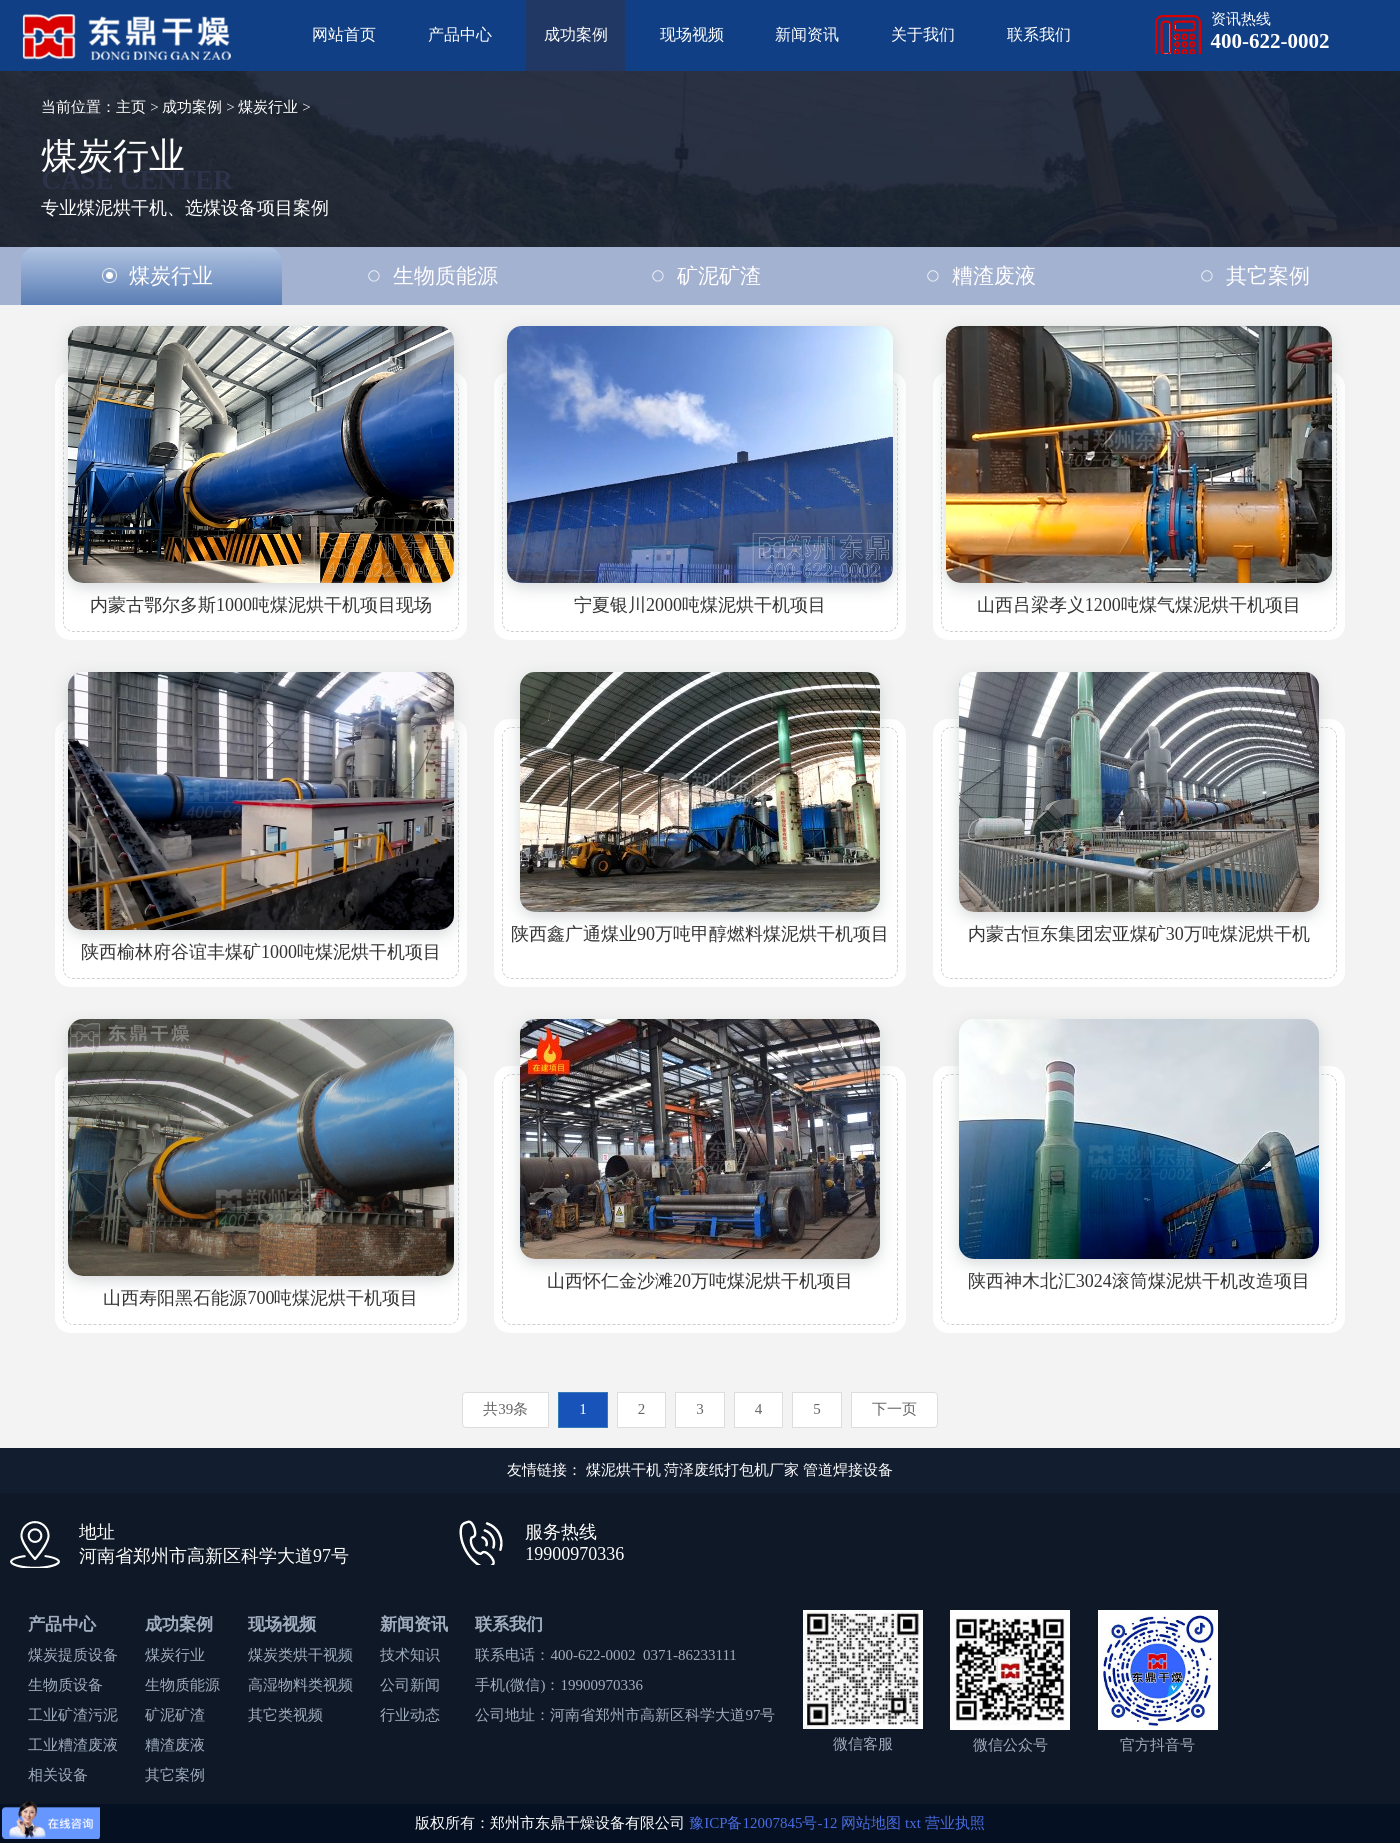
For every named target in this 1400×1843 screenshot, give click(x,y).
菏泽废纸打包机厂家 (731, 1470)
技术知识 (410, 1655)
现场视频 (692, 34)
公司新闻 (410, 1685)
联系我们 (1039, 34)
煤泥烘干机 (623, 1470)
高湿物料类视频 (300, 1685)
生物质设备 (65, 1685)
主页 (131, 107)
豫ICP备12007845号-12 (763, 1823)
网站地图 (871, 1823)
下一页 (894, 1409)
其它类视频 (285, 1715)
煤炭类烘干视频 (300, 1655)
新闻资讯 (807, 34)
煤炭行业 (268, 107)
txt (913, 1823)
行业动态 (410, 1715)
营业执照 (955, 1823)
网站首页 (344, 34)
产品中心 (460, 34)
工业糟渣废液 (73, 1745)
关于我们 (923, 34)
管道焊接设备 (848, 1470)
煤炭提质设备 (73, 1655)
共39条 (505, 1409)
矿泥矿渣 (175, 1715)
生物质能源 (182, 1685)
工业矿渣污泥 (73, 1715)
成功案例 (576, 34)
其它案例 (175, 1775)
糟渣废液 (175, 1745)
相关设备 (58, 1775)
